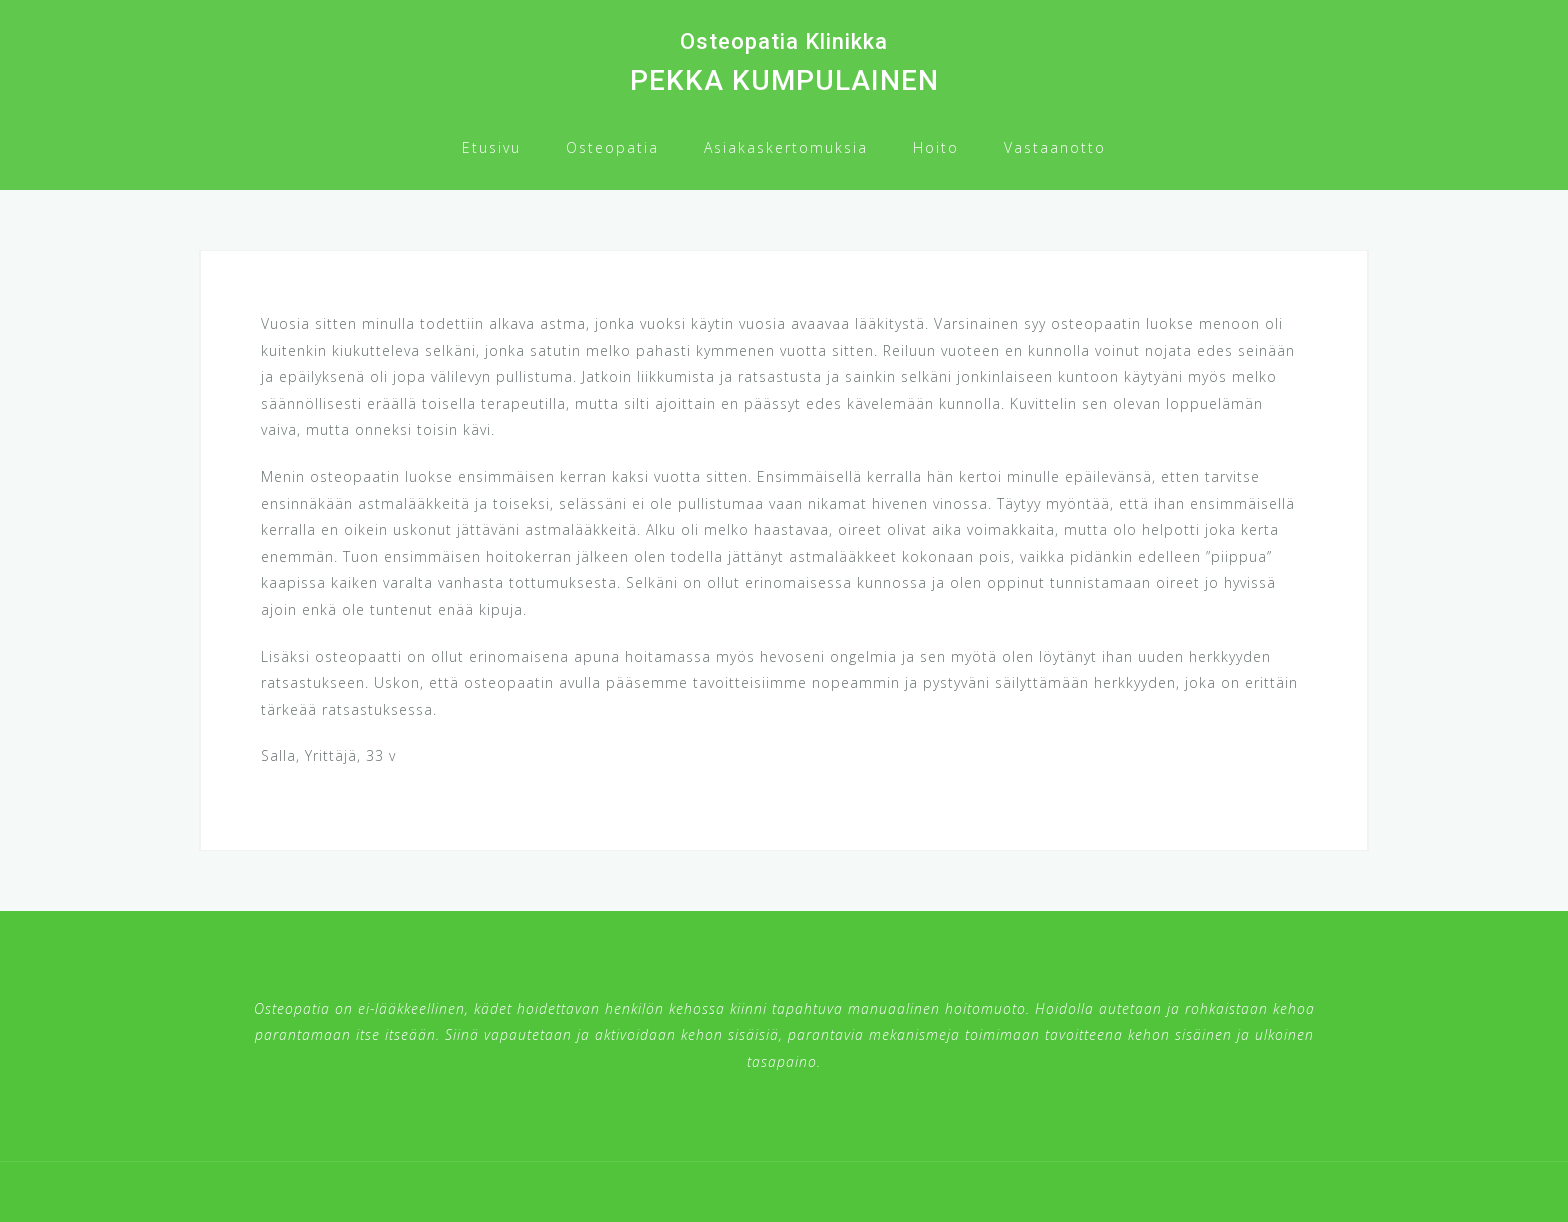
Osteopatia (612, 147)
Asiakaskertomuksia (786, 147)
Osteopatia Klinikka (784, 41)
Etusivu (491, 147)
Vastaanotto (1055, 147)
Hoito (936, 147)
